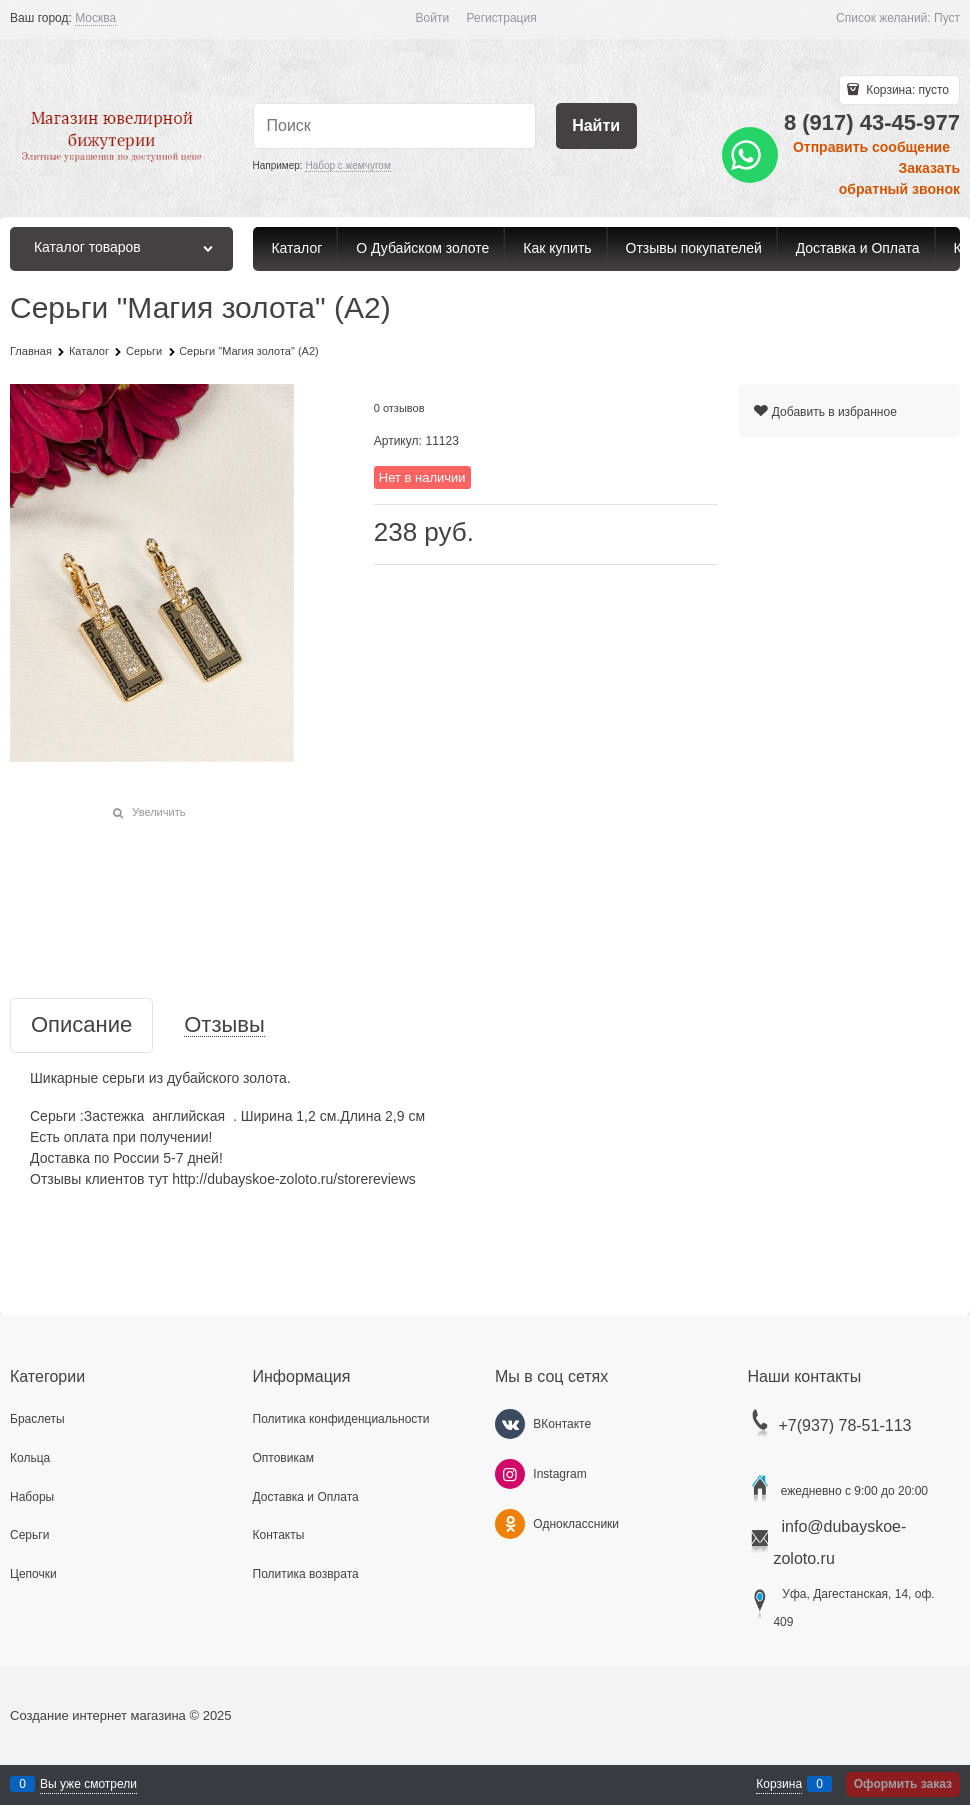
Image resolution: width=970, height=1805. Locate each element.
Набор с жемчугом (347, 165)
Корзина (779, 1784)
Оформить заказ (903, 1784)
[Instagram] (510, 1474)
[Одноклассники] (510, 1524)
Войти (433, 18)
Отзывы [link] (224, 1025)
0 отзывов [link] (399, 408)
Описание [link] (81, 1025)
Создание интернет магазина (98, 1715)
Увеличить (158, 812)
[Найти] (596, 126)
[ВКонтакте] (510, 1424)
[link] (95, 18)
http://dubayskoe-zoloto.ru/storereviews (294, 1179)
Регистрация (502, 18)
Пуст (947, 18)
